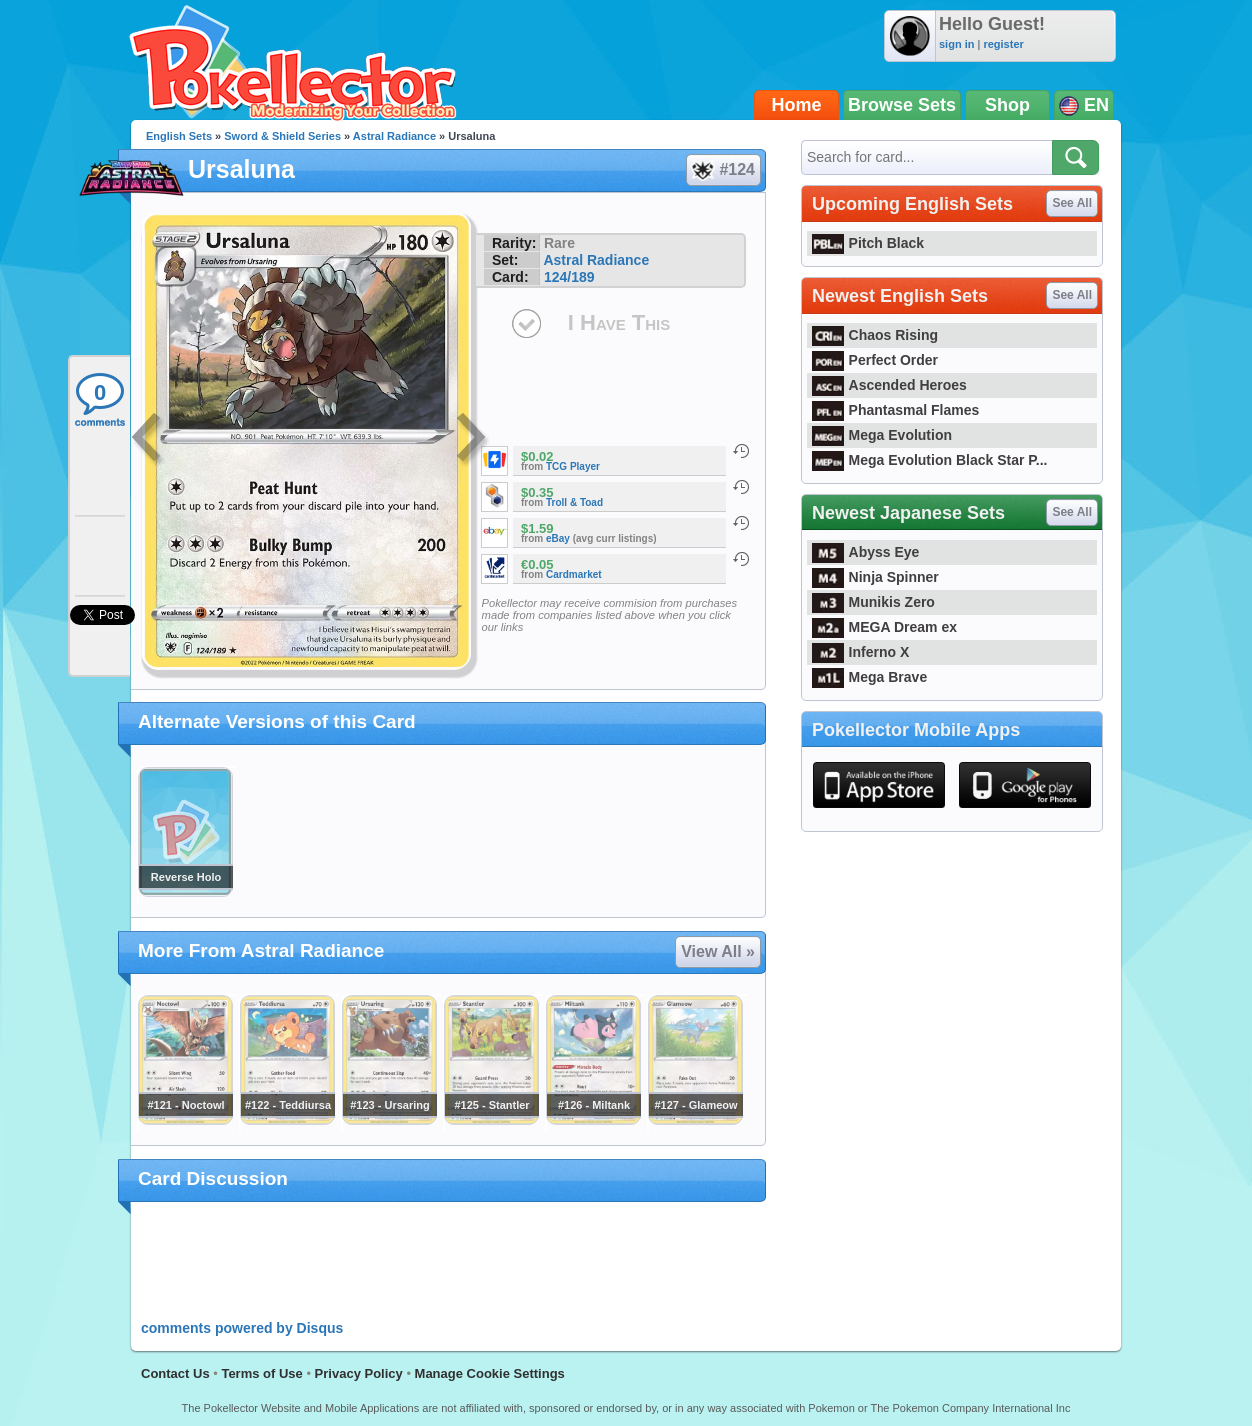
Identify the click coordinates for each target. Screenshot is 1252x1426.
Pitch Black (868, 243)
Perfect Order (875, 360)
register (1003, 44)
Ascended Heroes (889, 385)
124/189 (569, 277)
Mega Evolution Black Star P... (930, 460)
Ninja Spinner (875, 577)
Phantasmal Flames (895, 410)
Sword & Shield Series (282, 136)
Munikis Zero (873, 602)
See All (1072, 203)
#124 (722, 170)
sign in (956, 44)
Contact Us (175, 1373)
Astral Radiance (394, 136)
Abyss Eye (865, 552)
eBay (558, 538)
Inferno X (860, 652)
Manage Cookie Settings (490, 1373)
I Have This (619, 322)
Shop (1007, 105)
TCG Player (573, 466)
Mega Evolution (882, 435)
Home (797, 105)
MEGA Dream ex (884, 627)
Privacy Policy (359, 1373)
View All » (718, 951)
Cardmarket (574, 574)
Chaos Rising (875, 335)
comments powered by (242, 1328)
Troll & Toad (574, 502)
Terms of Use (261, 1373)
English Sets (179, 136)
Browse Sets (902, 105)
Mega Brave (869, 677)
